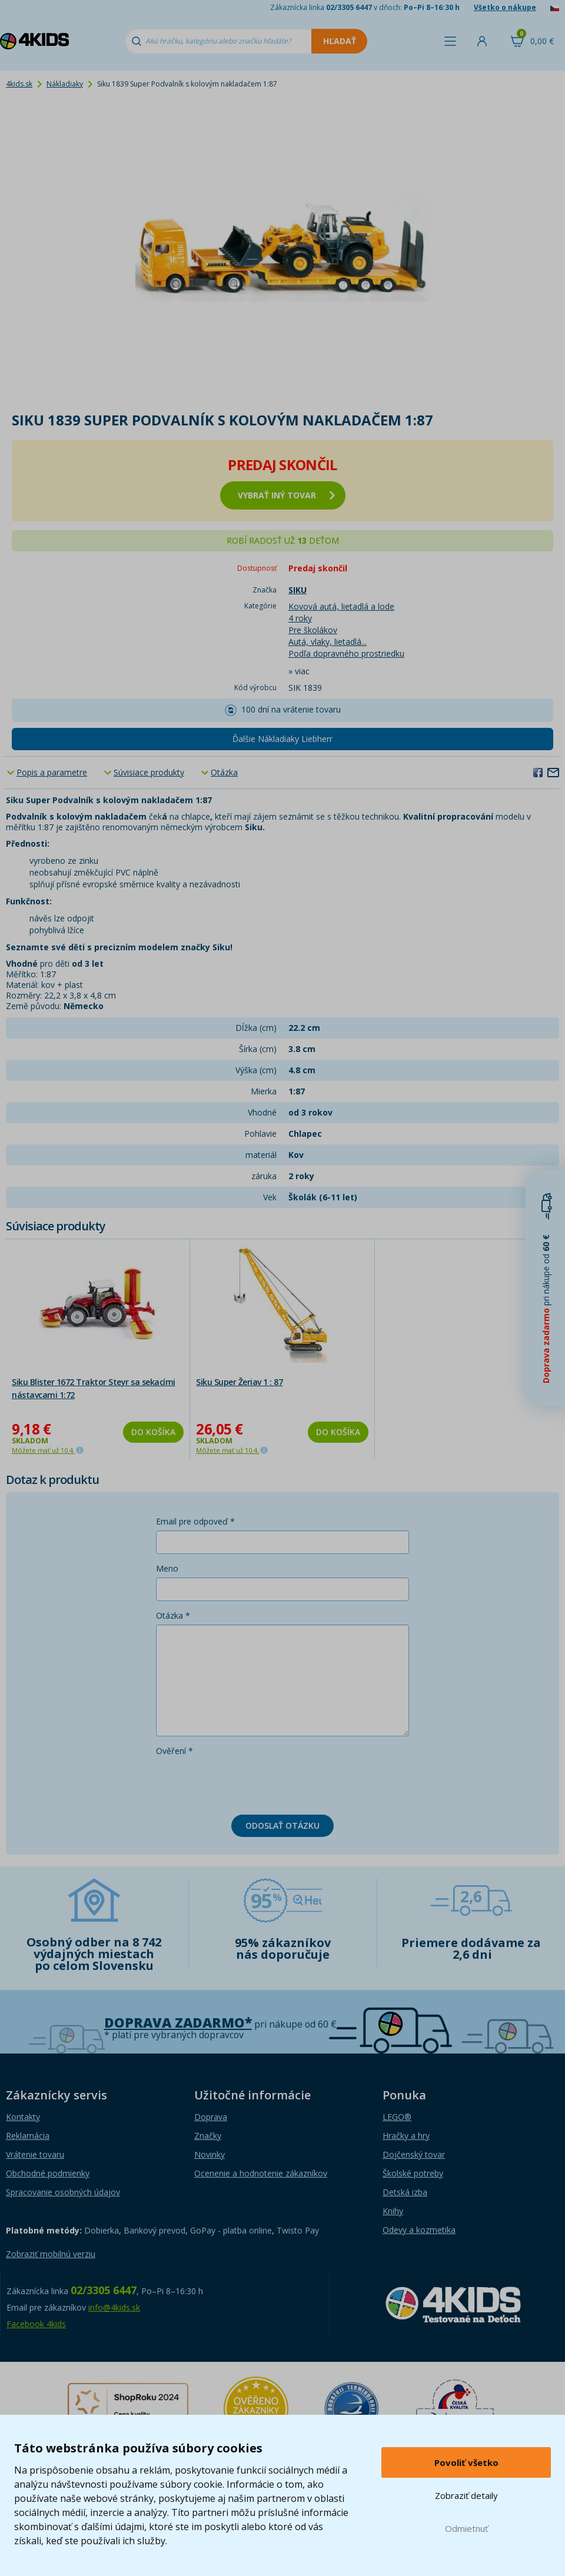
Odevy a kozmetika (419, 2229)
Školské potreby (413, 2173)
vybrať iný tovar (286, 495)
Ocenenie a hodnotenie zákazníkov (260, 2173)
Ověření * (174, 1750)
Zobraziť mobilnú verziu (50, 2253)
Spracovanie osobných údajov (63, 2192)
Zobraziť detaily (466, 2495)
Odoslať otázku (282, 1825)
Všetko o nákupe (505, 7)
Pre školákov (312, 629)
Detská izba (405, 2192)
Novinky (209, 2154)
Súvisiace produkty (149, 772)
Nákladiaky (64, 84)
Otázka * (173, 1615)
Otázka (224, 772)
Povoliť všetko (466, 2462)
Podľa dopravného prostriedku (346, 653)
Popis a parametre (51, 772)
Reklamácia (27, 2135)
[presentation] (245, 1783)
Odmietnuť (466, 2528)
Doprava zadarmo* (178, 2022)
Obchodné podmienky (47, 2173)
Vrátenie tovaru (35, 2154)
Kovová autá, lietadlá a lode (341, 606)
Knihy (393, 2210)
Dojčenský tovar (414, 2154)
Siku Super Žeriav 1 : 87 (239, 1381)
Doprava (210, 2116)
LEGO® (397, 2116)
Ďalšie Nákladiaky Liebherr (282, 738)
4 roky (300, 618)
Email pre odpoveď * (195, 1521)
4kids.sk (19, 84)
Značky (207, 2135)
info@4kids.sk (114, 2307)
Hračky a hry (406, 2135)
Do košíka (153, 1431)
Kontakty (23, 2116)
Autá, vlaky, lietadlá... (327, 641)
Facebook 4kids (36, 2323)
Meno (167, 1568)
